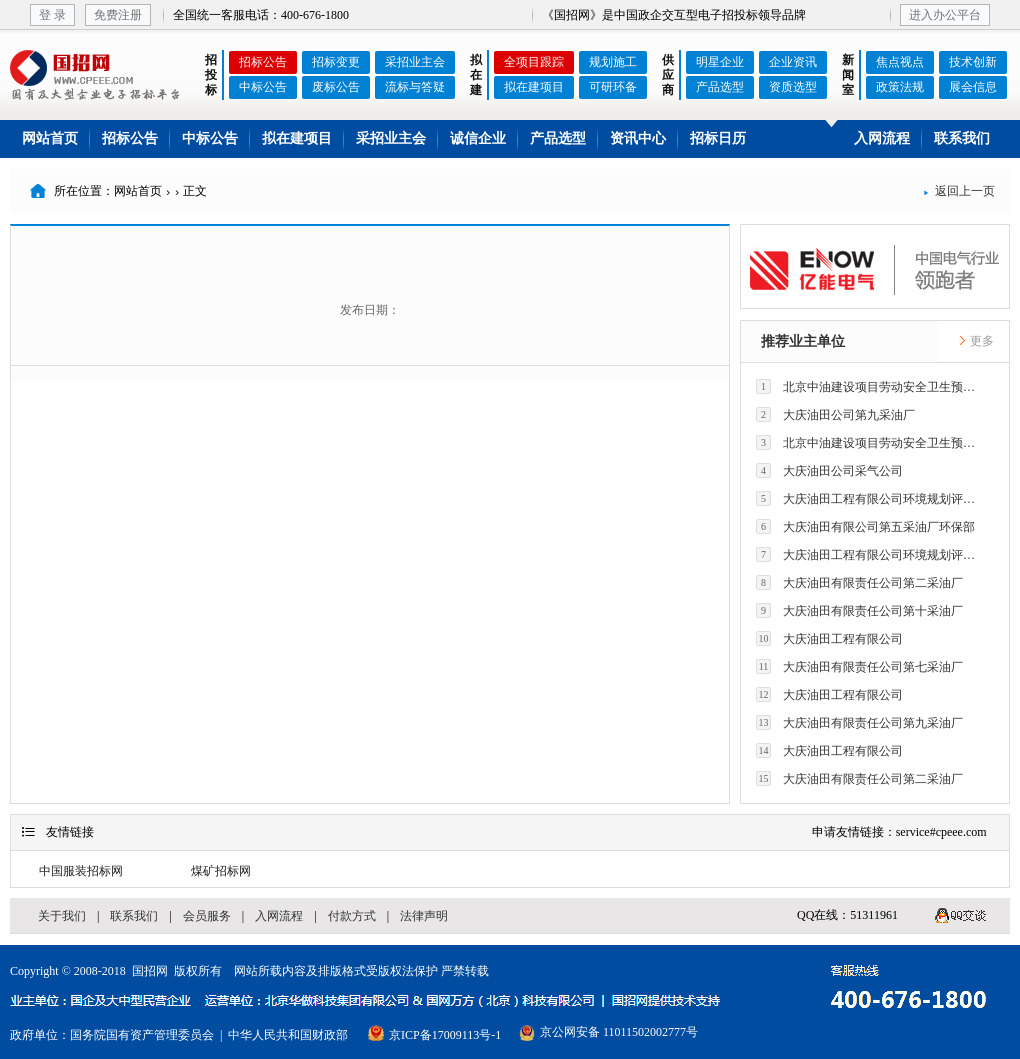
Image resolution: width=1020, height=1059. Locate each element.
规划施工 (613, 62)
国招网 (150, 971)
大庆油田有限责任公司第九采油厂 (859, 722)
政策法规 (900, 87)
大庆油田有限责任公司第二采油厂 (859, 582)
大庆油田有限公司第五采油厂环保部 (865, 526)
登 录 (52, 15)
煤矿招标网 (221, 871)
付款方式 (352, 916)
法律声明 (424, 916)
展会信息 (973, 87)
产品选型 (720, 87)
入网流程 (882, 138)
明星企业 (720, 62)
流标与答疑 (415, 87)
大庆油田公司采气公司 (829, 470)
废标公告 (336, 87)
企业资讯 (793, 62)
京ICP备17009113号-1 (445, 1035)
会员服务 (207, 916)
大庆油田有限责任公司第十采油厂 (859, 610)
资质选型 (793, 87)
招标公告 (263, 62)
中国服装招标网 (81, 871)
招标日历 (718, 138)
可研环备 (613, 87)
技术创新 (973, 62)
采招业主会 (415, 62)
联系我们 (962, 138)
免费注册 (118, 15)
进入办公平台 (945, 15)
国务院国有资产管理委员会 (142, 1035)
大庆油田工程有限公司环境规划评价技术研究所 (871, 498)
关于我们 (62, 916)
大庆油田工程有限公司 (829, 638)
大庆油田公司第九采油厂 (835, 414)
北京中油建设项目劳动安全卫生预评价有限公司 (871, 386)
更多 (976, 341)
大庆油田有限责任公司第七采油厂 (859, 666)
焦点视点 (900, 62)
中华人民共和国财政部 (288, 1035)
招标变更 (336, 62)
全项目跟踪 (534, 62)
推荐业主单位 (803, 341)
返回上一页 (959, 191)
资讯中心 (638, 138)
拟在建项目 (534, 87)
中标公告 (263, 87)
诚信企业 (478, 138)
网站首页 (50, 138)
